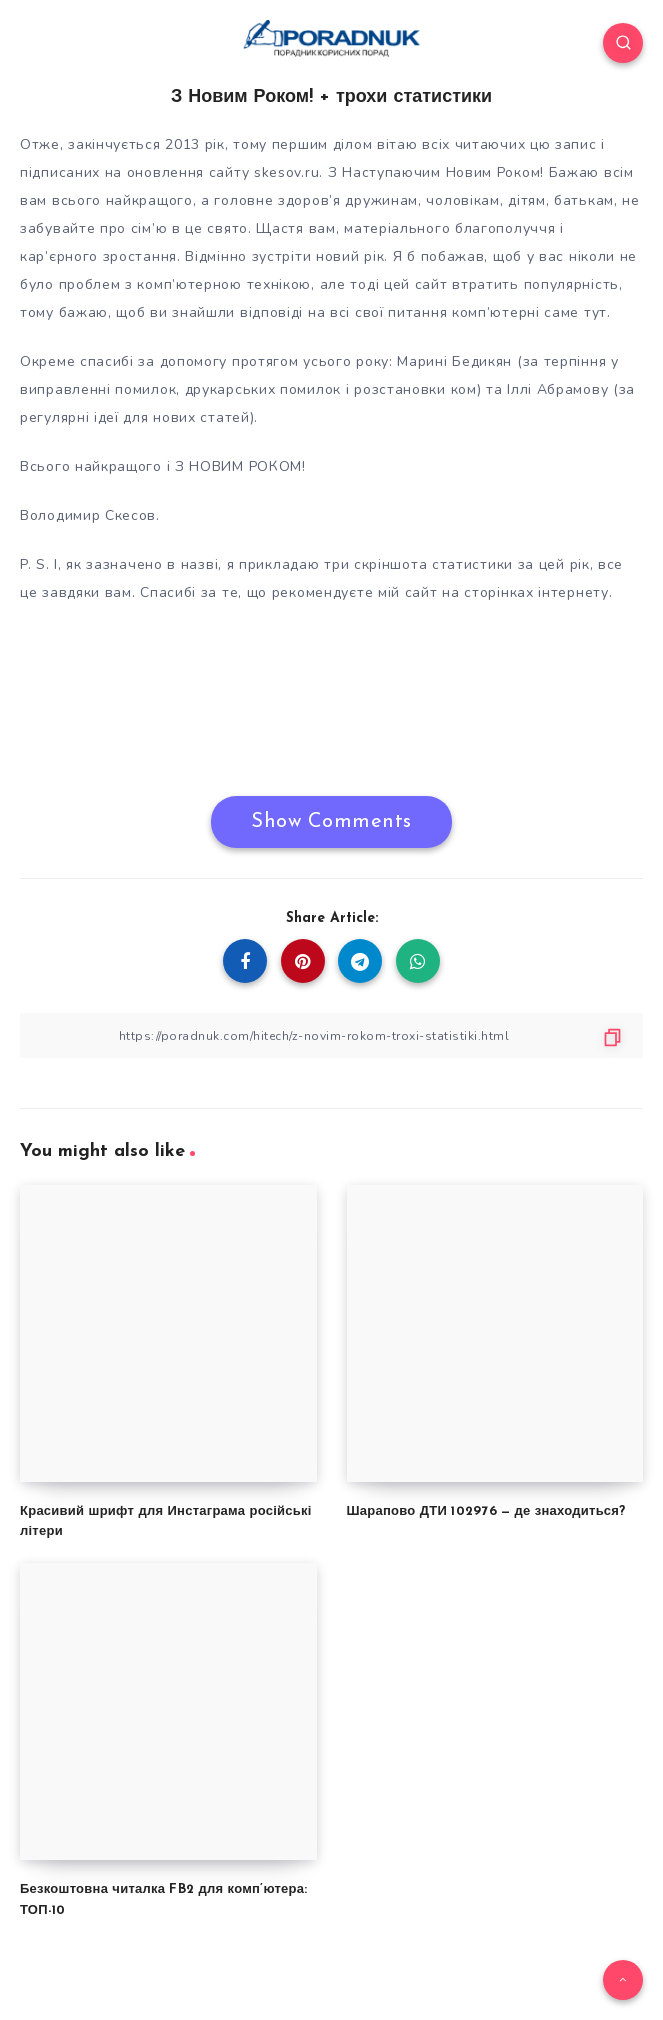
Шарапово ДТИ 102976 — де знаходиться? (486, 1511)
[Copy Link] (331, 1035)
